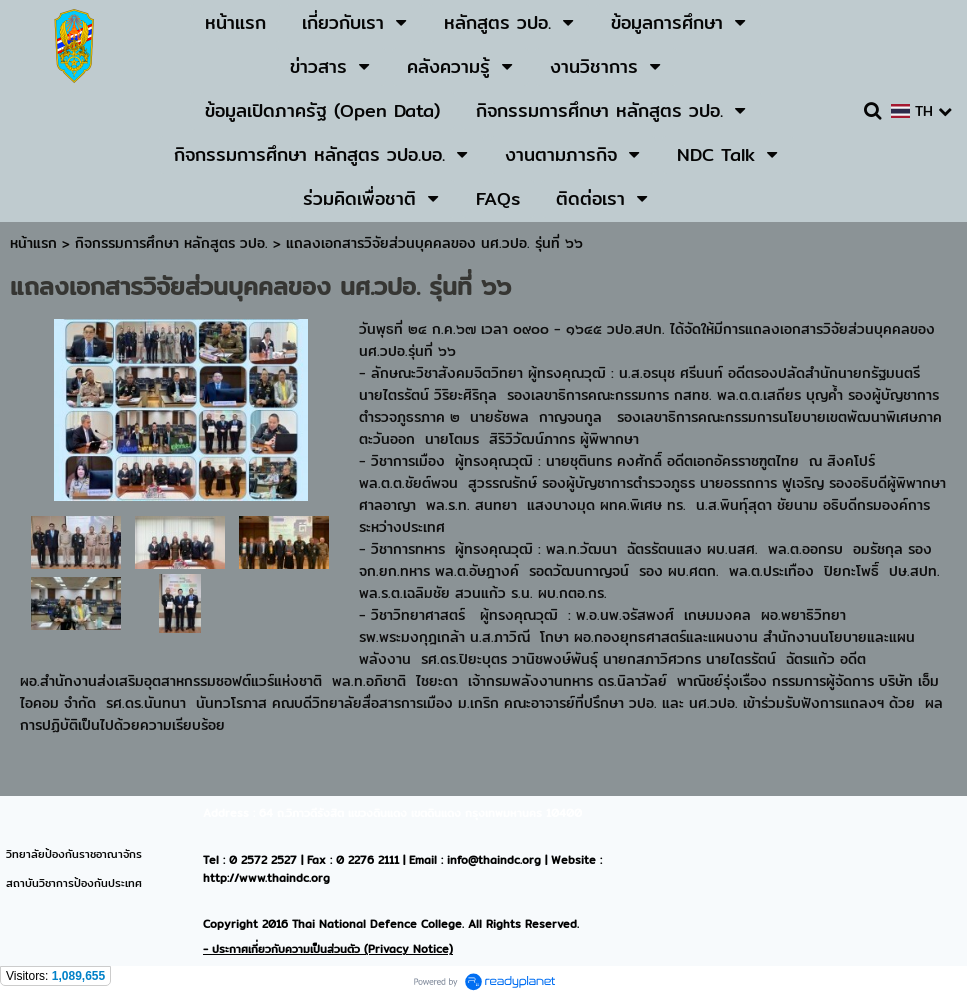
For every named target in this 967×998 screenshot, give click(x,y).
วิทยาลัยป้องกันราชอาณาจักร (74, 854)
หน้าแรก (33, 243)
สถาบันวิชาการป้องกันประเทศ (74, 883)
